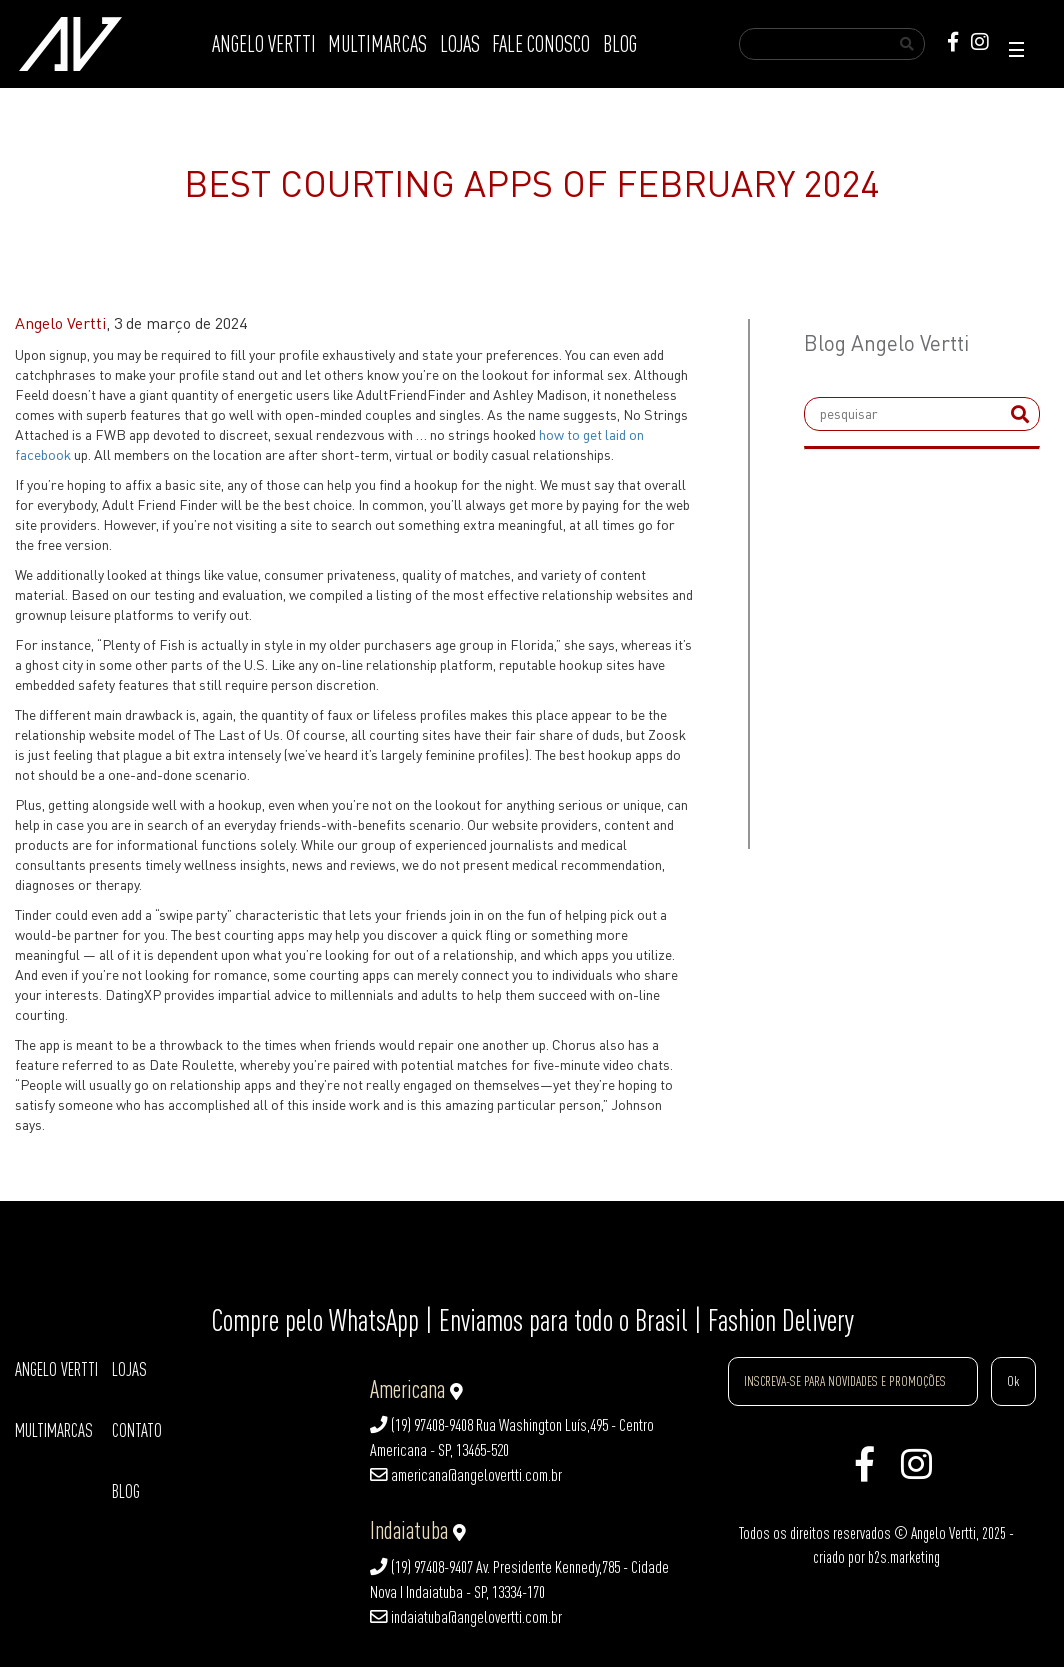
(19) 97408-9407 (421, 1567)
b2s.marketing (904, 1557)
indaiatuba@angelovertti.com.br (466, 1617)
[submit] (1020, 414)
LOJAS (460, 44)
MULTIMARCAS (377, 44)
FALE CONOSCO (541, 44)
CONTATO (137, 1430)
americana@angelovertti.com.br (466, 1475)
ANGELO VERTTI (264, 44)
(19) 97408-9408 (421, 1425)
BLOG (620, 44)
